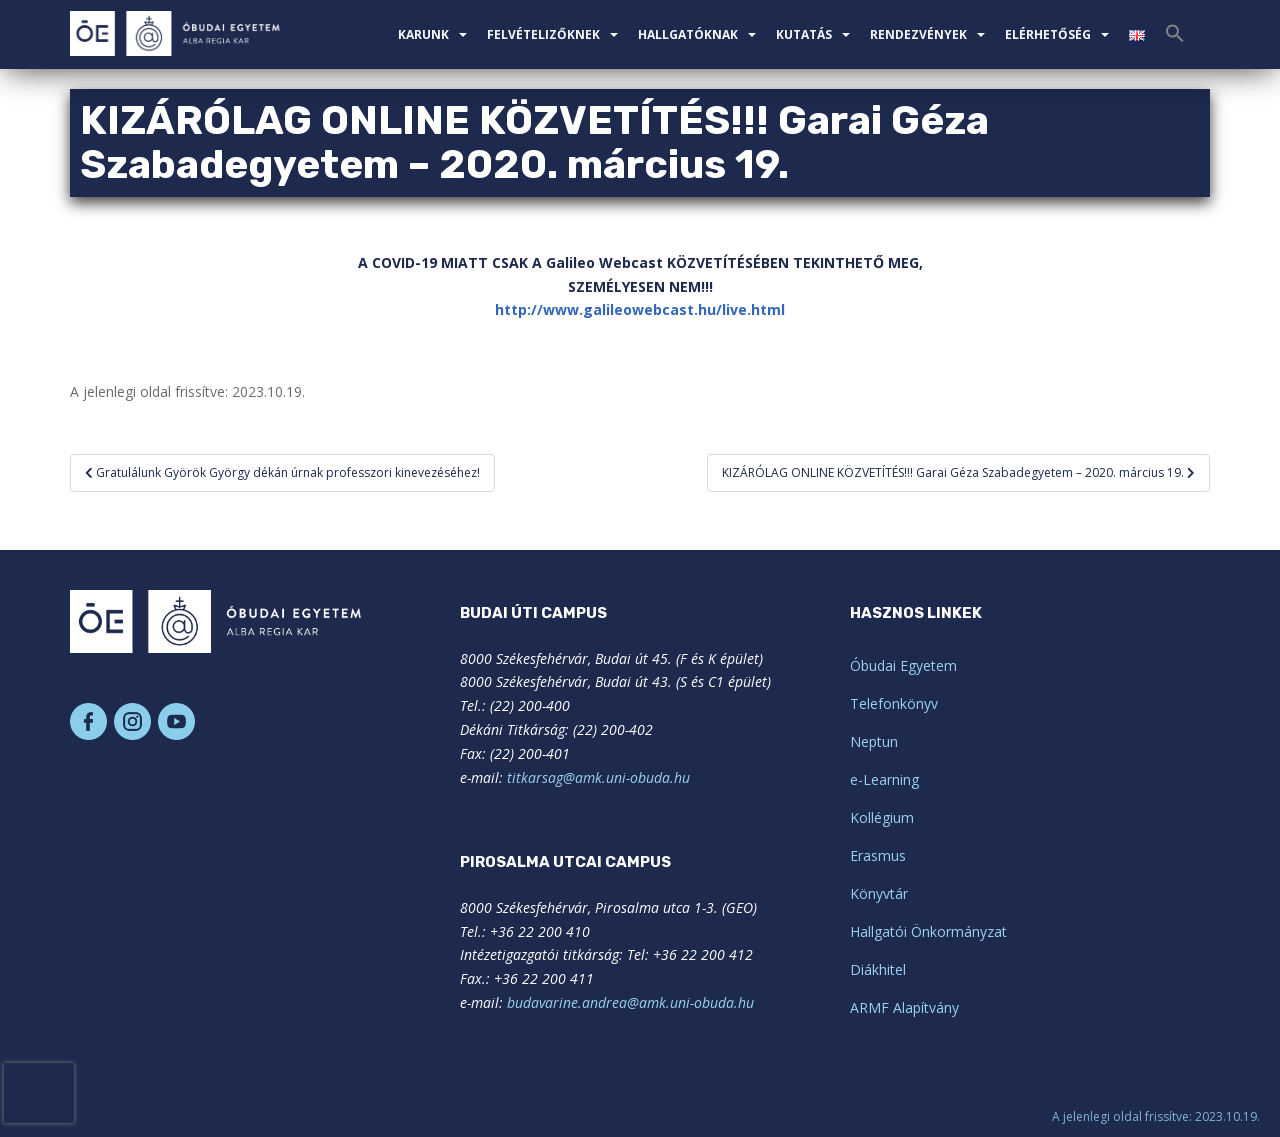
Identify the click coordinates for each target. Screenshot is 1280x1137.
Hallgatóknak (688, 34)
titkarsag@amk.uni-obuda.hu (598, 777)
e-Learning (884, 779)
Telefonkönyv (894, 703)
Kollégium (882, 817)
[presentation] (39, 1093)
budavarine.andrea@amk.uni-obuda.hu (630, 1002)
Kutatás (804, 34)
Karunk (423, 34)
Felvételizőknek (543, 34)
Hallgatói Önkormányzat (928, 931)
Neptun (874, 741)
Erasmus (878, 855)
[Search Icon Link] (1175, 39)
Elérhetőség (1048, 34)
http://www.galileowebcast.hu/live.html (640, 309)
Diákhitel (878, 969)
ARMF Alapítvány (904, 1007)
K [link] (671, 262)
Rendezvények (918, 34)
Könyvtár (879, 893)
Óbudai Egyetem (903, 665)
